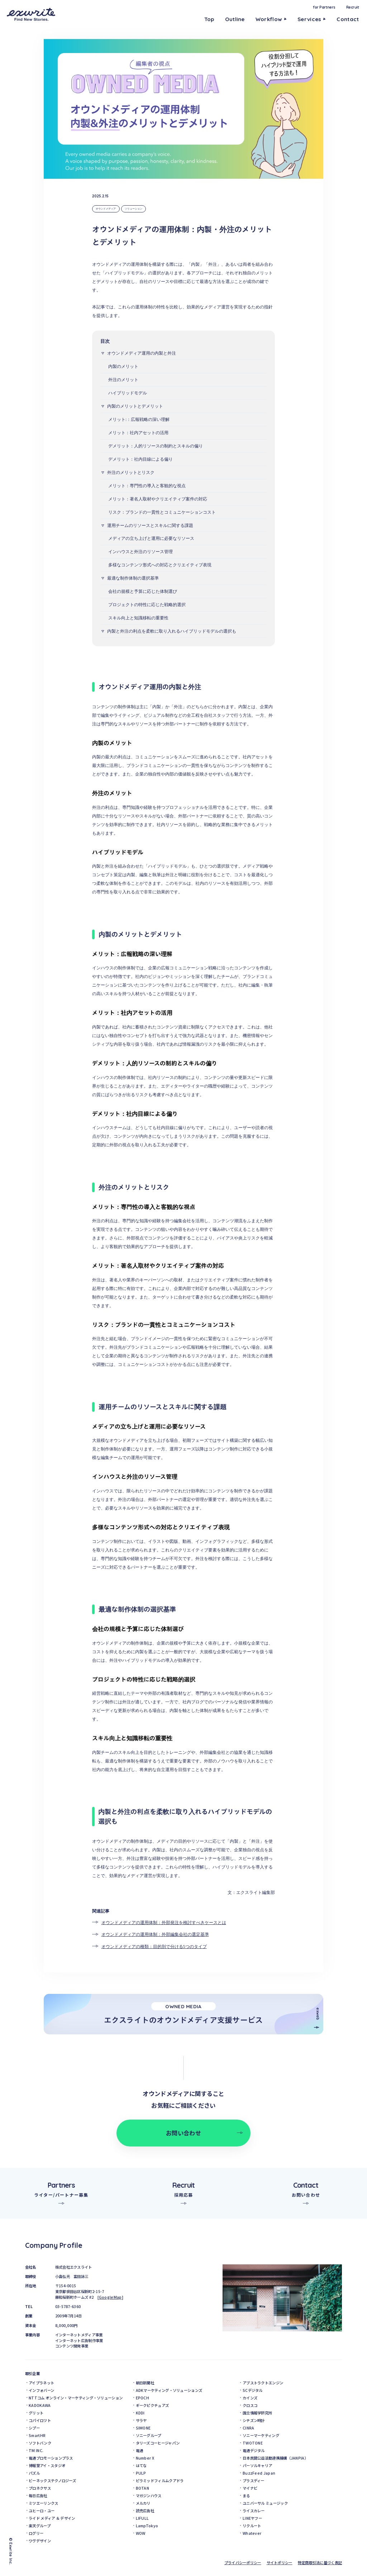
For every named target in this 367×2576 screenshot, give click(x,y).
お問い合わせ (183, 2133)
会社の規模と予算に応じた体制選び (142, 591)
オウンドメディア (106, 208)
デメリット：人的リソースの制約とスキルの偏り (155, 445)
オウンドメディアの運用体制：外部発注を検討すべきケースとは (163, 1922)
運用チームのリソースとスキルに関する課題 (150, 525)
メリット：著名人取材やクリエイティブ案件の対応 (157, 499)
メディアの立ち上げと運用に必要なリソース (151, 538)
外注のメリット (123, 379)
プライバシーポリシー (242, 2562)
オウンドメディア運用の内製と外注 (141, 353)
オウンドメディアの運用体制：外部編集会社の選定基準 (155, 1934)
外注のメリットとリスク (130, 472)
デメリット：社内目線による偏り (140, 459)
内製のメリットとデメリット (135, 406)
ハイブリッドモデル (127, 392)
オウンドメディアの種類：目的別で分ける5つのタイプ (154, 1946)
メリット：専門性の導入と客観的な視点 (147, 485)
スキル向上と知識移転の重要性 (138, 617)
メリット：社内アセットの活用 (138, 432)
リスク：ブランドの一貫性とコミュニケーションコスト (162, 512)
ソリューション (133, 208)
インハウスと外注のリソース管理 (140, 551)
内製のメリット (123, 366)
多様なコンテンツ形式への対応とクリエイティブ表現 (159, 564)
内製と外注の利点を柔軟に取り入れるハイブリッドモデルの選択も (171, 631)
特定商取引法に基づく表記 (320, 2562)
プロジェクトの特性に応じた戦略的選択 (147, 604)
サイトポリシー (279, 2562)
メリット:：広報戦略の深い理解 (139, 419)
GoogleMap (110, 2297)
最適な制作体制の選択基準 (133, 578)
